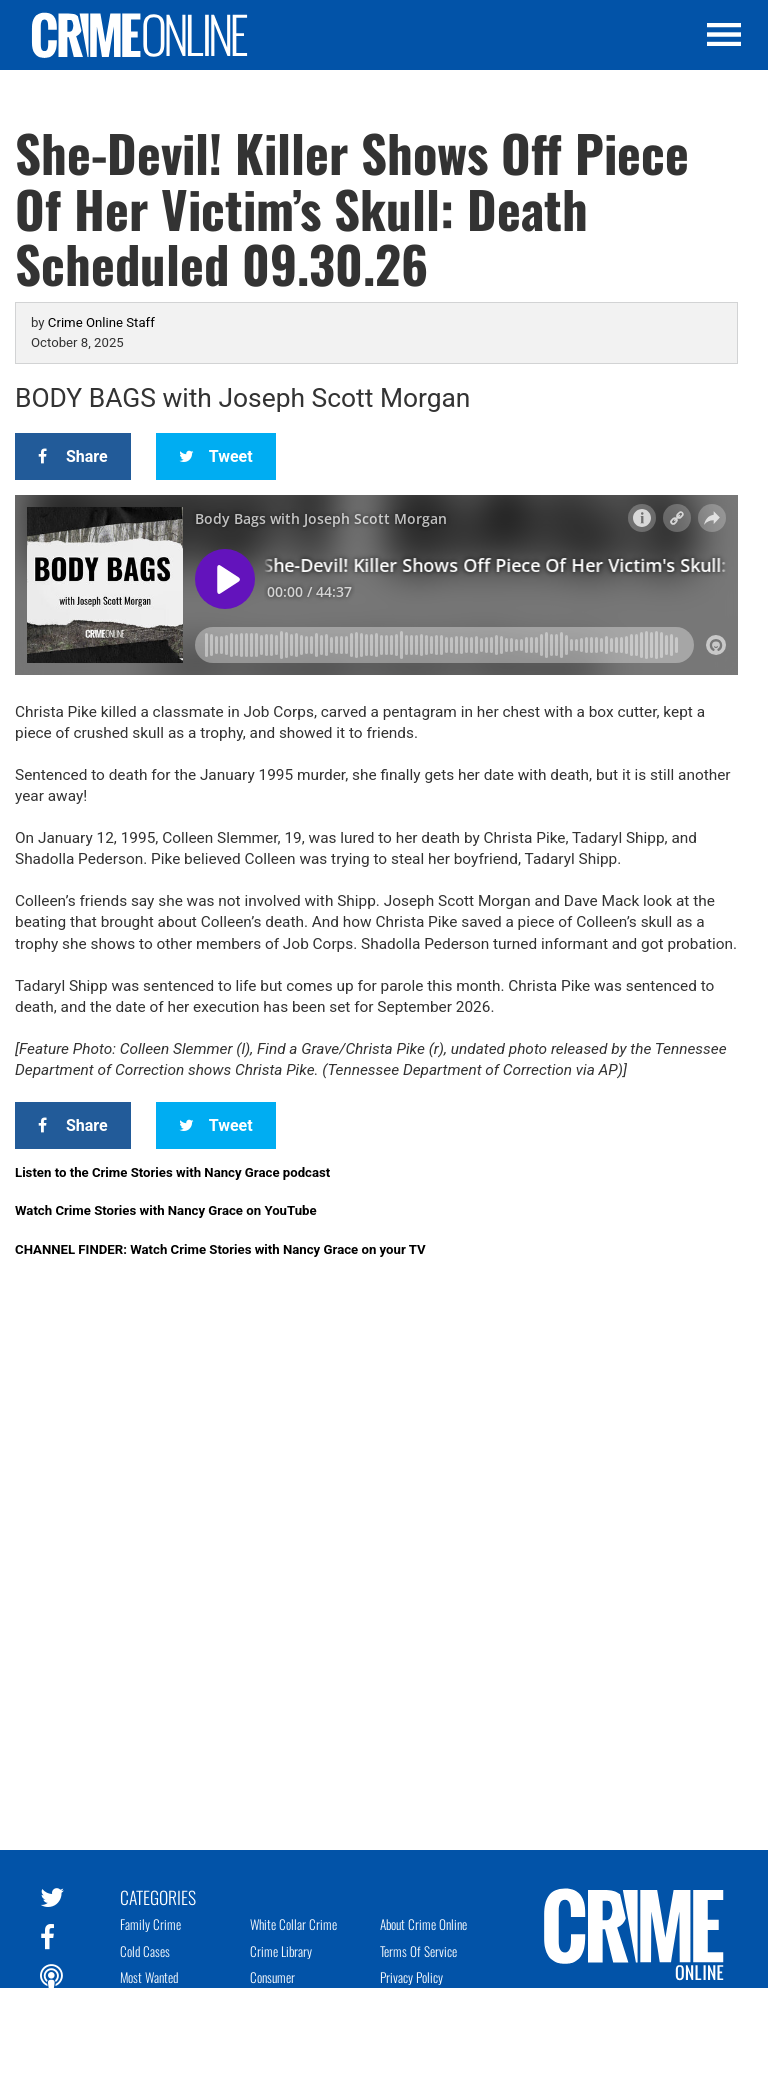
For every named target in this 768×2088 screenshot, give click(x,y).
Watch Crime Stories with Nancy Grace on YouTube (166, 1210)
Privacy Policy (411, 1977)
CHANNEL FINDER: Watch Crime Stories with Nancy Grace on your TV (220, 1249)
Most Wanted (149, 1977)
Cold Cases (145, 1951)
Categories (158, 1896)
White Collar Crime (293, 1924)
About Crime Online (423, 1924)
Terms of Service (418, 1951)
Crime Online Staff (101, 322)
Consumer (272, 1977)
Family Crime (150, 1924)
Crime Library (281, 1951)
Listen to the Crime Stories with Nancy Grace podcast (172, 1172)
